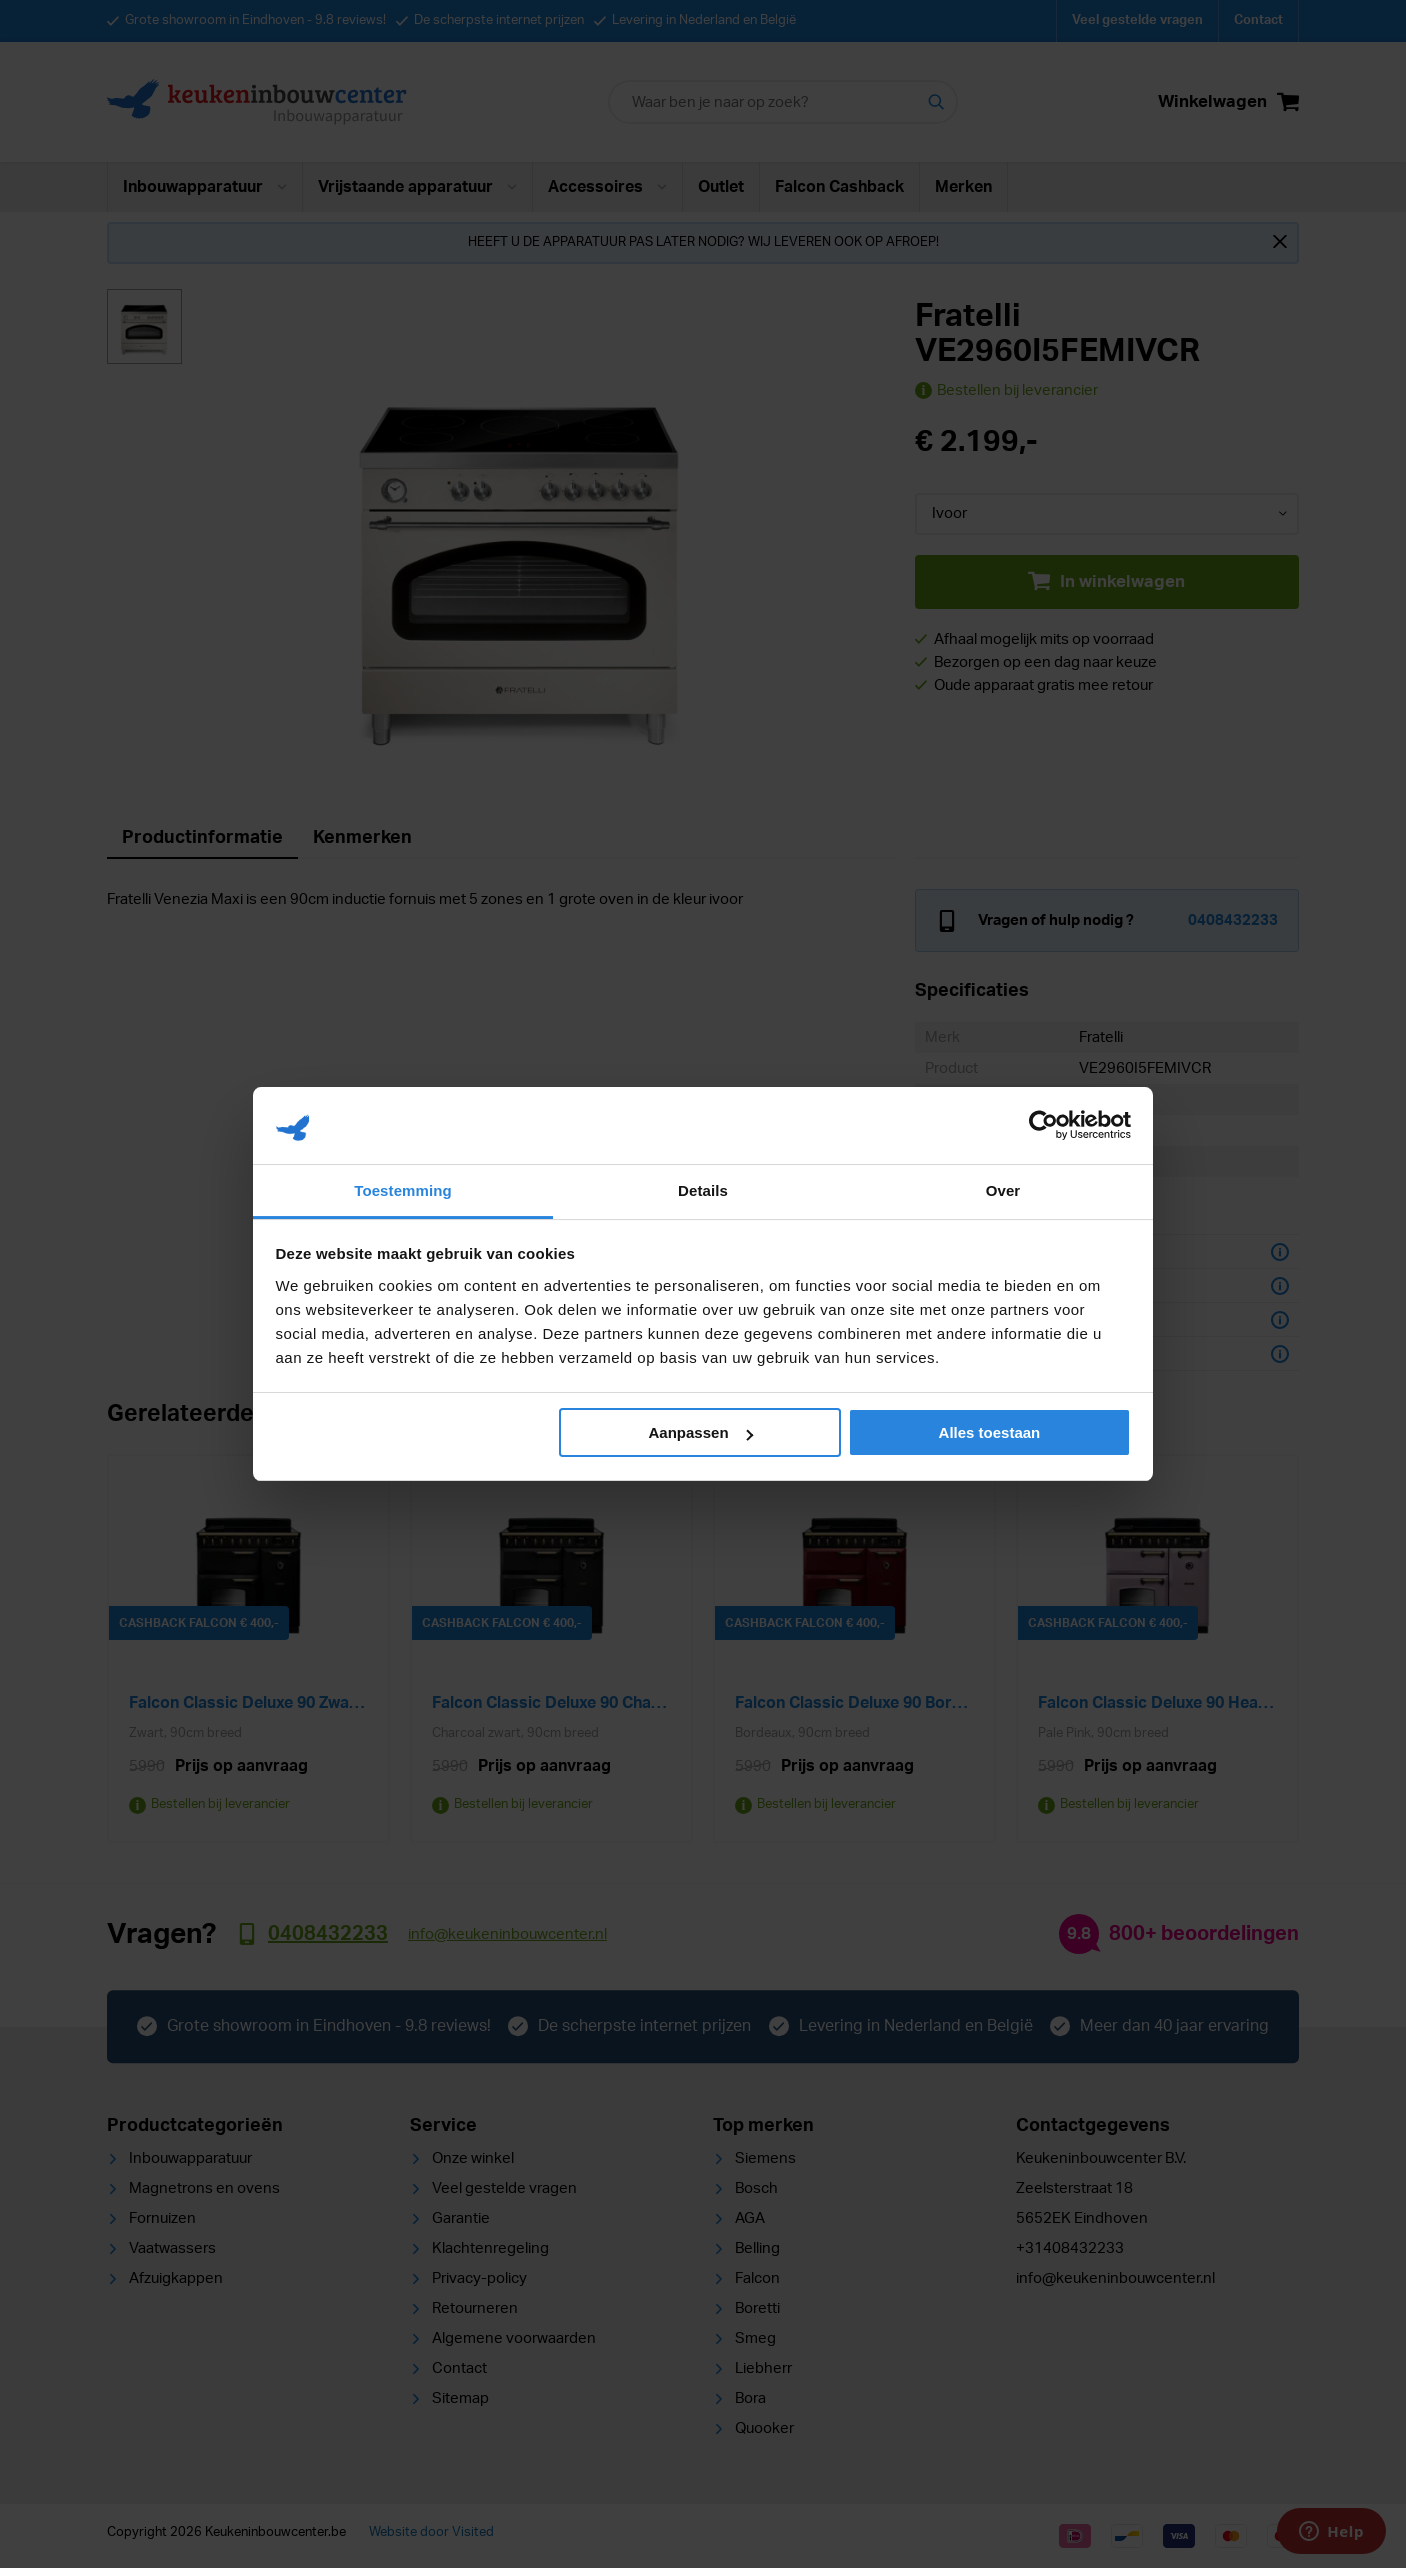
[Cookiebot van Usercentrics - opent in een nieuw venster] (1043, 1125)
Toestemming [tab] (403, 1190)
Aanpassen (701, 1432)
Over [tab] (1003, 1190)
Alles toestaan (990, 1432)
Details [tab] (703, 1190)
